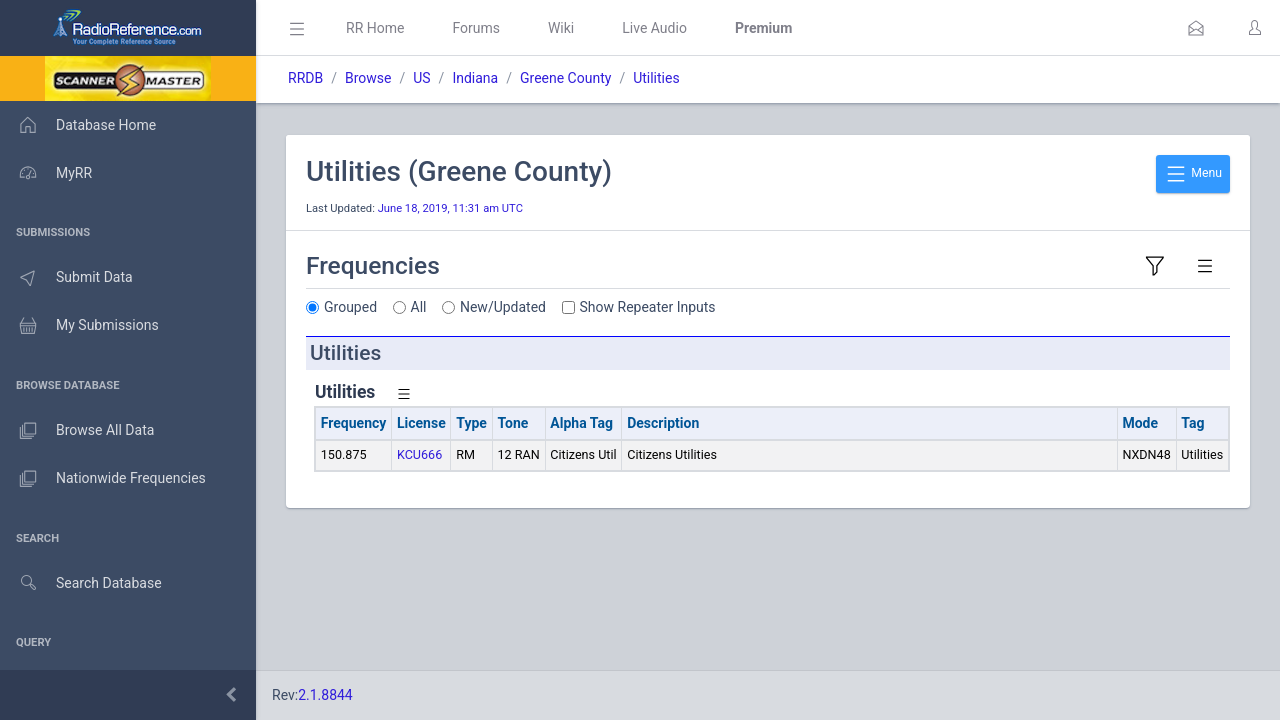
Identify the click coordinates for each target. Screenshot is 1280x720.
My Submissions (79, 326)
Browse (368, 78)
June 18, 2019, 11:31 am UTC (450, 208)
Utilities (656, 78)
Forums (476, 28)
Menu (1193, 174)
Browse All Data (77, 431)
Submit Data (66, 278)
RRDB (305, 78)
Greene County (565, 78)
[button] (1196, 28)
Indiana (475, 78)
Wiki (561, 28)
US (421, 78)
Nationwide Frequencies (103, 479)
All (419, 307)
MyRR (46, 173)
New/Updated (503, 307)
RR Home (375, 28)
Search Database (81, 583)
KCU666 (419, 454)
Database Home (78, 125)
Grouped (350, 307)
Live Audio (654, 28)
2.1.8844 (325, 695)
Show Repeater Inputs (648, 307)
